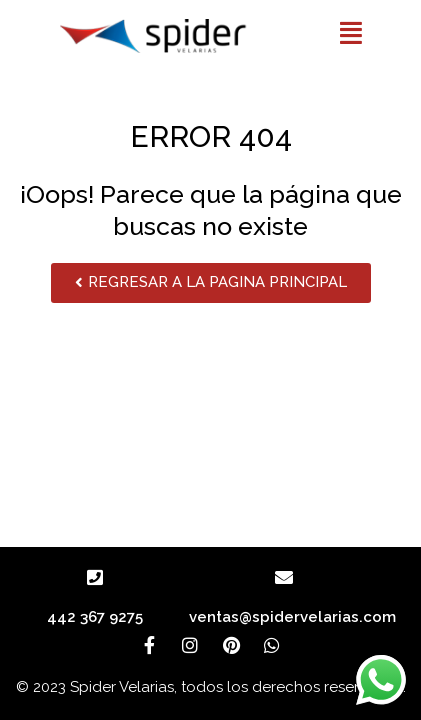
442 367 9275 (95, 617)
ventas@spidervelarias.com (292, 617)
